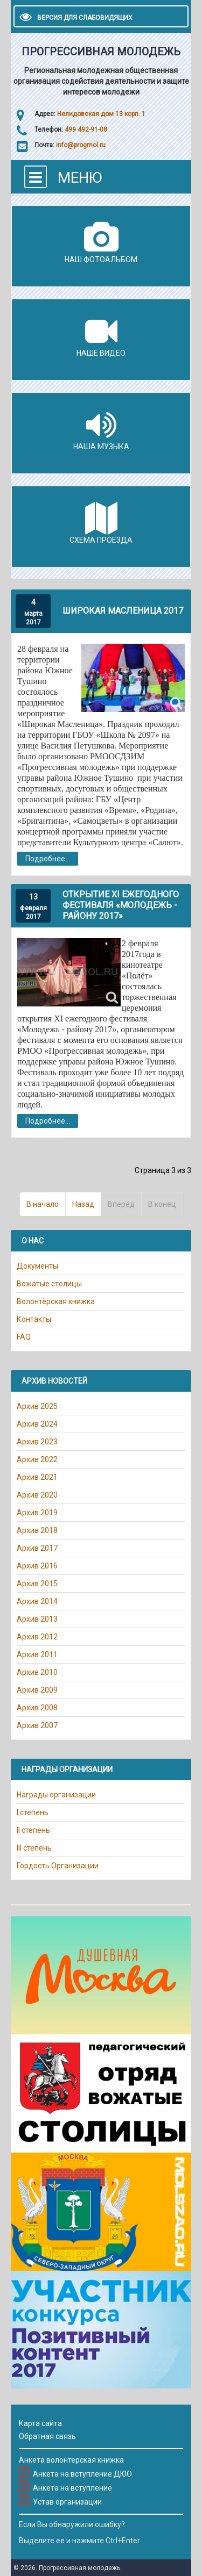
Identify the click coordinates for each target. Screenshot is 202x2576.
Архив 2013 (37, 1619)
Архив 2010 (37, 1672)
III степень (34, 1848)
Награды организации (56, 1794)
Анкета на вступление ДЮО (82, 2474)
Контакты (34, 1319)
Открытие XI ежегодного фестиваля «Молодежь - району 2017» (120, 905)
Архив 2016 (37, 1566)
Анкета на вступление (72, 2488)
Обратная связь (47, 2436)
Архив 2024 (37, 1424)
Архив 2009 (37, 1690)
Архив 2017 (37, 1548)
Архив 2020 (37, 1495)
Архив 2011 (37, 1654)
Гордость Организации (58, 1865)
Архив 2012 (37, 1636)
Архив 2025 (37, 1406)
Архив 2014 (37, 1601)
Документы (37, 1266)
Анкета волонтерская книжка (71, 2460)
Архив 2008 (37, 1707)
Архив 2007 (37, 1725)
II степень (33, 1830)
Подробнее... (47, 858)
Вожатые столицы (49, 1283)
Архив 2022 (37, 1459)
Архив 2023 (37, 1441)
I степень (32, 1812)
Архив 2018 (37, 1530)
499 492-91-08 (85, 129)
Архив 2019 (37, 1512)
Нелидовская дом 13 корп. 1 (101, 114)
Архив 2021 (37, 1477)
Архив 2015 (37, 1583)
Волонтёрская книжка (56, 1301)
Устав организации (67, 2502)
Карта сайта (40, 2423)
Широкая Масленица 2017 (122, 611)
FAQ (24, 1337)
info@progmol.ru (81, 145)
